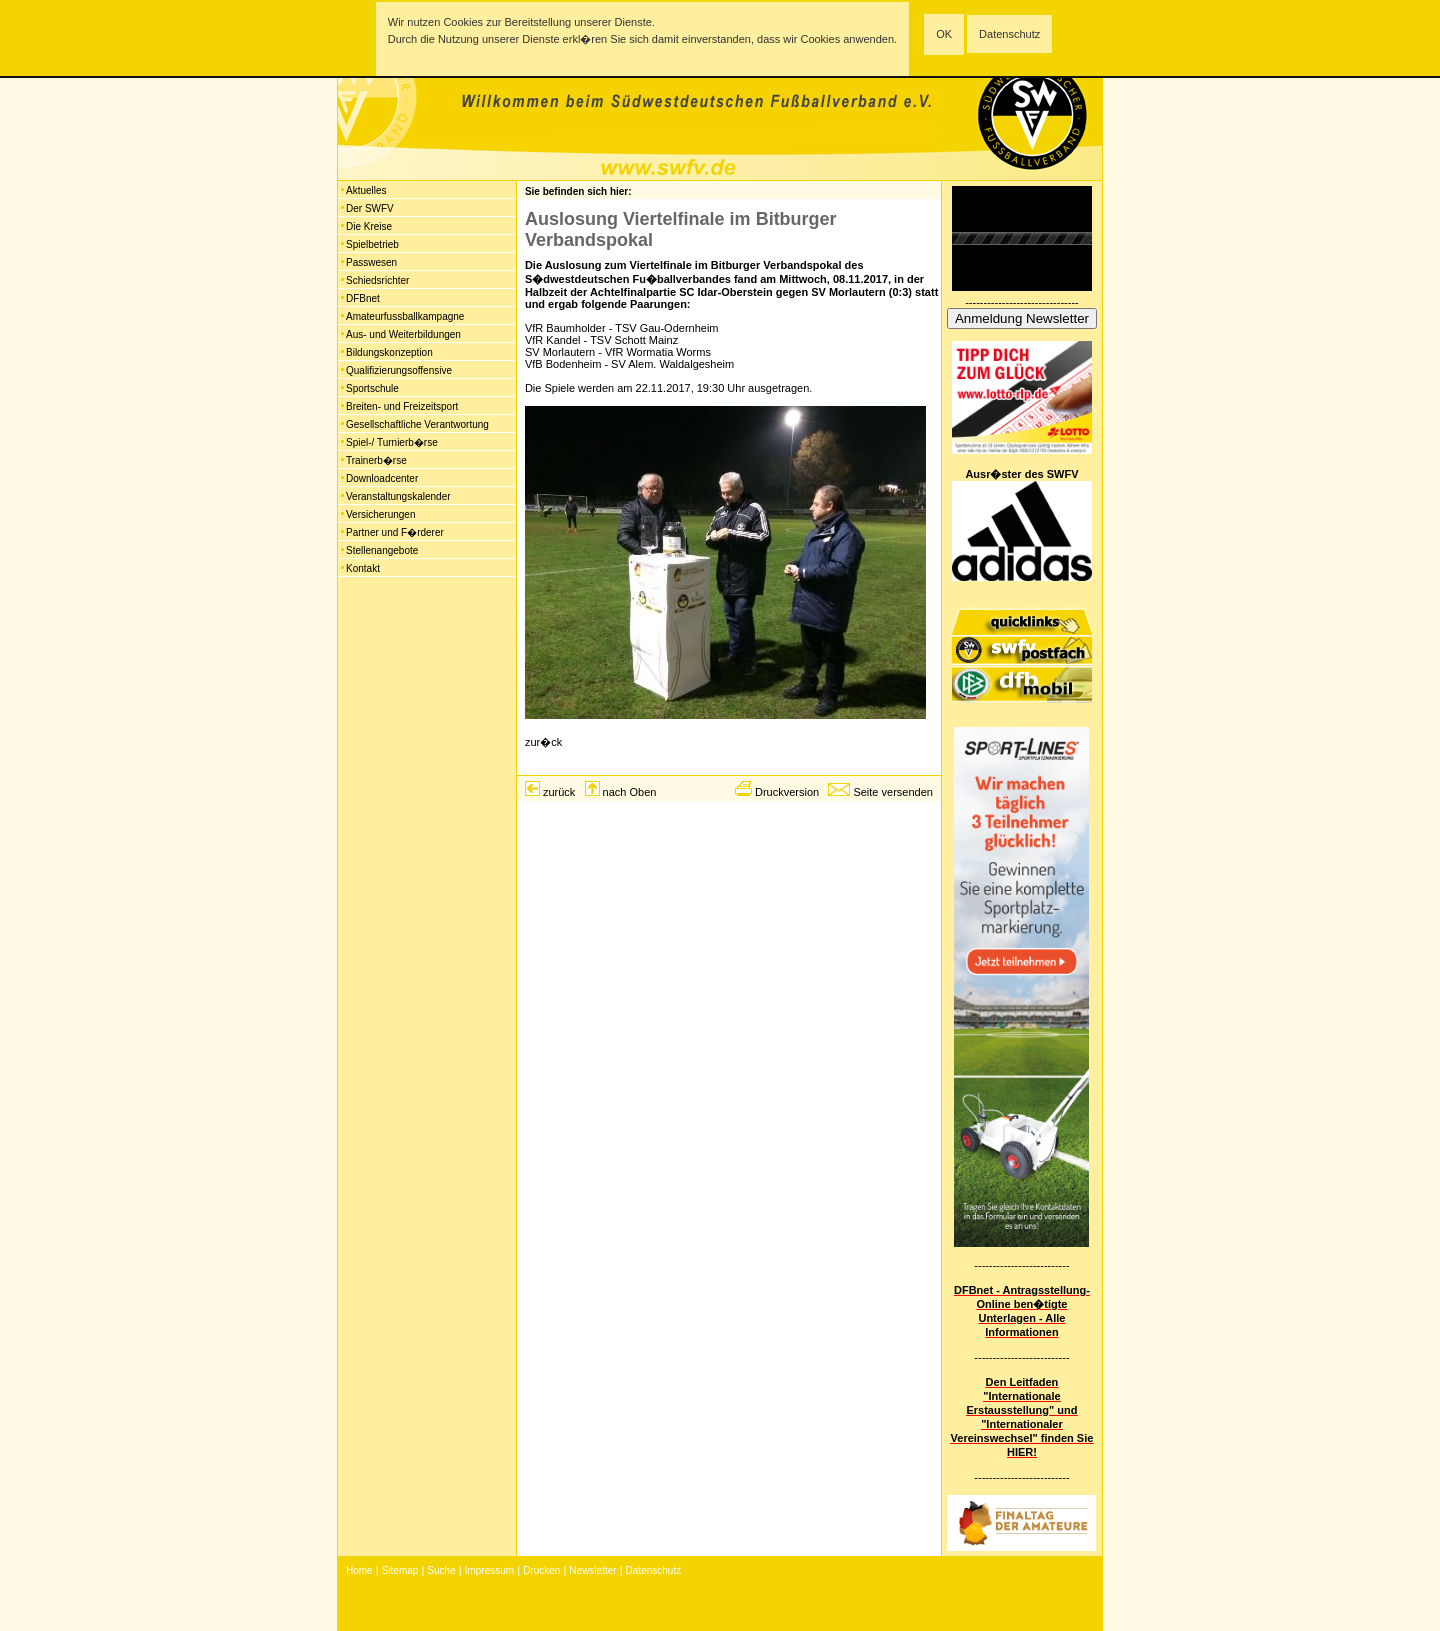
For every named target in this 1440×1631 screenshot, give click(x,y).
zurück (559, 792)
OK (944, 34)
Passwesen (371, 262)
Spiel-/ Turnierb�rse (392, 442)
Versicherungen (381, 514)
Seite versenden (893, 792)
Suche (441, 1570)
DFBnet (363, 298)
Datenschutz (1009, 34)
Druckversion (787, 792)
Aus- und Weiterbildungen (403, 334)
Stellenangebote (382, 550)
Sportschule (372, 388)
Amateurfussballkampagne (405, 316)
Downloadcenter (382, 478)
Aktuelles (366, 190)
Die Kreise (369, 226)
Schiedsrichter (377, 280)
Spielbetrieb (372, 244)
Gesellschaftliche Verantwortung (417, 424)
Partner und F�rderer (395, 532)
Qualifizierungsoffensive (399, 370)
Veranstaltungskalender (398, 496)
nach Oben (630, 792)
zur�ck (543, 742)
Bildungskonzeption (389, 352)
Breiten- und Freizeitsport (402, 406)
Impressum (489, 1570)
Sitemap (400, 1570)
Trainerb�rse (376, 460)
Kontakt (363, 568)
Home (359, 1570)
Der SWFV (370, 208)
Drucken (541, 1570)
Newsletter (592, 1570)
